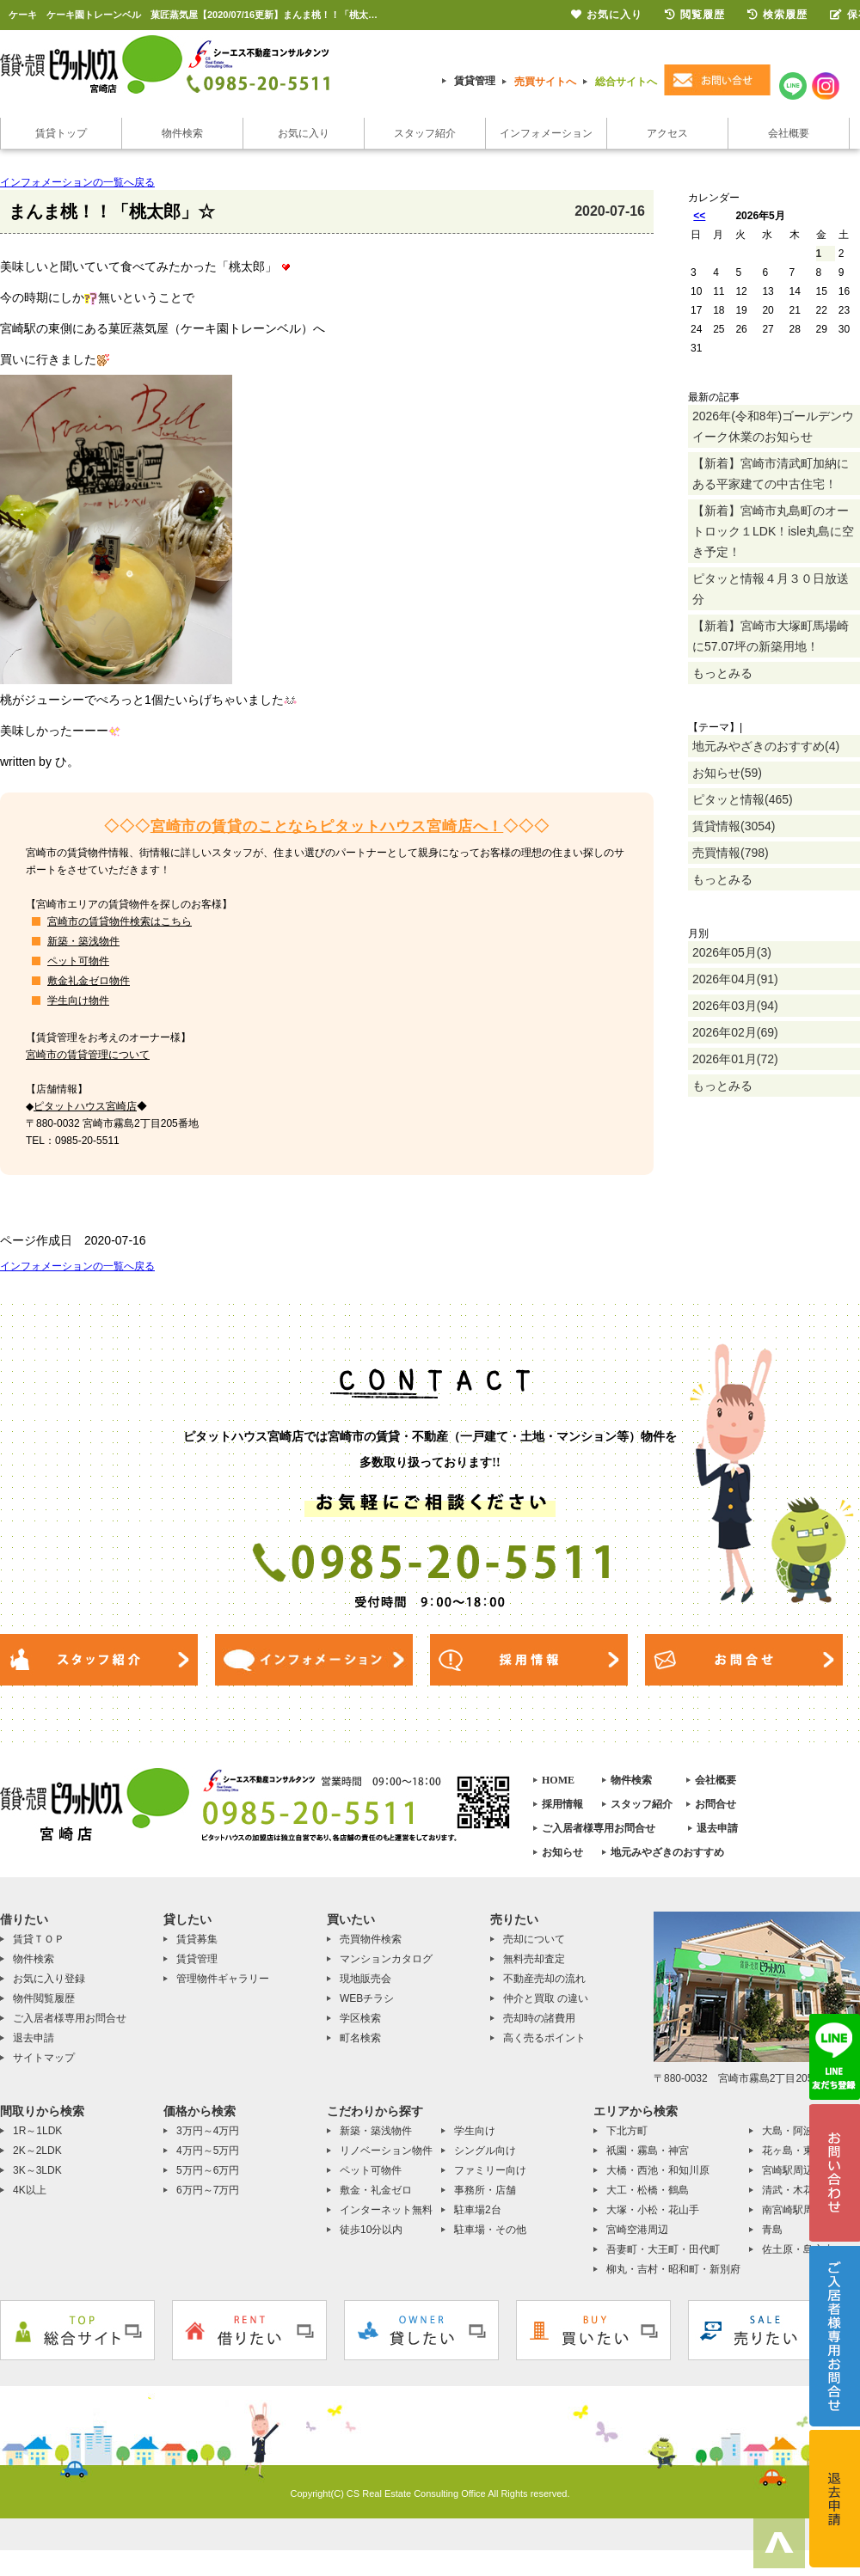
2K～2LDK (37, 2151)
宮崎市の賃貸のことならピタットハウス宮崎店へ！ (327, 826)
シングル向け (485, 2151)
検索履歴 (777, 15)
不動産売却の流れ (544, 1979)
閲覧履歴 (695, 15)
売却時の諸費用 (539, 2018)
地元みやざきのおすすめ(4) (765, 746)
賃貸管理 (474, 81)
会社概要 (788, 133)
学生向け (474, 2131)
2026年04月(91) (735, 979)
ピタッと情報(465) (742, 799)
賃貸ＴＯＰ (38, 1939)
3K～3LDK (37, 2170)
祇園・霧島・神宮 (647, 2151)
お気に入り (303, 133)
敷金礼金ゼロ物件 (88, 981)
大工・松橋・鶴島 (647, 2190)
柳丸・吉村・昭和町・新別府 (673, 2269)
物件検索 (182, 133)
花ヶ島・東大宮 (798, 2151)
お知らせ (562, 1852)
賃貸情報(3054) (733, 826)
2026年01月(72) (735, 1059)
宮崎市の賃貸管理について (88, 1055)
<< (699, 216)
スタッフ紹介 (425, 133)
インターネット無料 (386, 2210)
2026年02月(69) (735, 1032)
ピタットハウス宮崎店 (85, 1106)
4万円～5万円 (207, 2151)
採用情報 (562, 1804)
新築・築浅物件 (83, 941)
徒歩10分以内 (371, 2230)
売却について (534, 1939)
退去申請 (717, 1828)
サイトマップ (44, 2058)
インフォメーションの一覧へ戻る (77, 182)
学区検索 (360, 2018)
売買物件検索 (371, 1939)
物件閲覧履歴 (44, 1998)
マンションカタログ (386, 1959)
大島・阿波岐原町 (803, 2131)
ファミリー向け (490, 2170)
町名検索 (360, 2038)
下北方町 (627, 2131)
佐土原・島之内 (798, 2249)
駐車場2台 (477, 2210)
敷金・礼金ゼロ (376, 2190)
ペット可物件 (78, 961)
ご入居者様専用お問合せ (598, 1828)
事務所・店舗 (485, 2190)
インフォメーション (546, 133)
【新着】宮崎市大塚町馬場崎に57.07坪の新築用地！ (770, 636)
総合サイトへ (626, 82)
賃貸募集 (197, 1939)
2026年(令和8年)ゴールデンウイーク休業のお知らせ (773, 426)
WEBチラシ (367, 1998)
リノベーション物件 (386, 2151)
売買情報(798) (730, 853)
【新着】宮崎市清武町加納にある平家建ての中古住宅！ (770, 473)
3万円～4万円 (207, 2131)
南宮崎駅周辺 (793, 2210)
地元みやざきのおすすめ (667, 1852)
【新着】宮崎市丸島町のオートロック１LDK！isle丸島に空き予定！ (773, 531)
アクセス (667, 133)
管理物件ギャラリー (222, 1979)
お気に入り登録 (49, 1979)
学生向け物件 (78, 1000)
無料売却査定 (534, 1959)
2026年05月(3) (731, 952)
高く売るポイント (544, 2038)
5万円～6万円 (207, 2170)
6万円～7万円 (207, 2190)
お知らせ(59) (727, 773)
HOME (558, 1780)
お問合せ (715, 1804)
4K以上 (29, 2190)
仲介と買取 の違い (545, 1998)
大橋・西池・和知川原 (658, 2170)
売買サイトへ (545, 82)
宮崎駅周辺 (788, 2170)
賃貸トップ (61, 133)
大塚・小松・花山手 (652, 2210)
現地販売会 (365, 1979)
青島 (772, 2230)
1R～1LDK (37, 2131)
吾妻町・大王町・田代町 (663, 2249)
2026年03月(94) (735, 1006)
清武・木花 (788, 2190)
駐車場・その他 (490, 2230)
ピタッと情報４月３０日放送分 (770, 589)
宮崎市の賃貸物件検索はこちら (119, 921)
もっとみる (722, 673)
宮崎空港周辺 (637, 2230)
